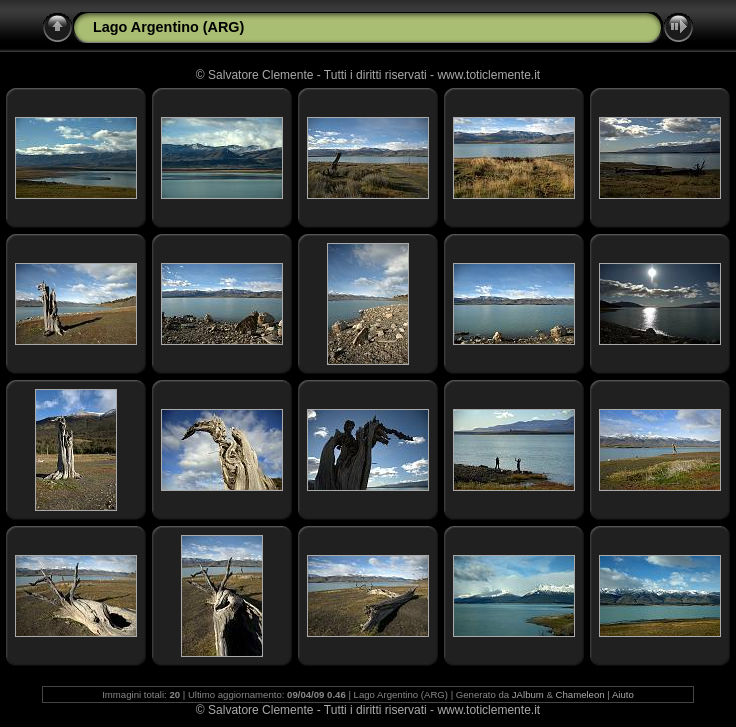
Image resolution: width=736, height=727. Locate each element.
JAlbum (528, 694)
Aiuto (623, 694)
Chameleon (580, 694)
